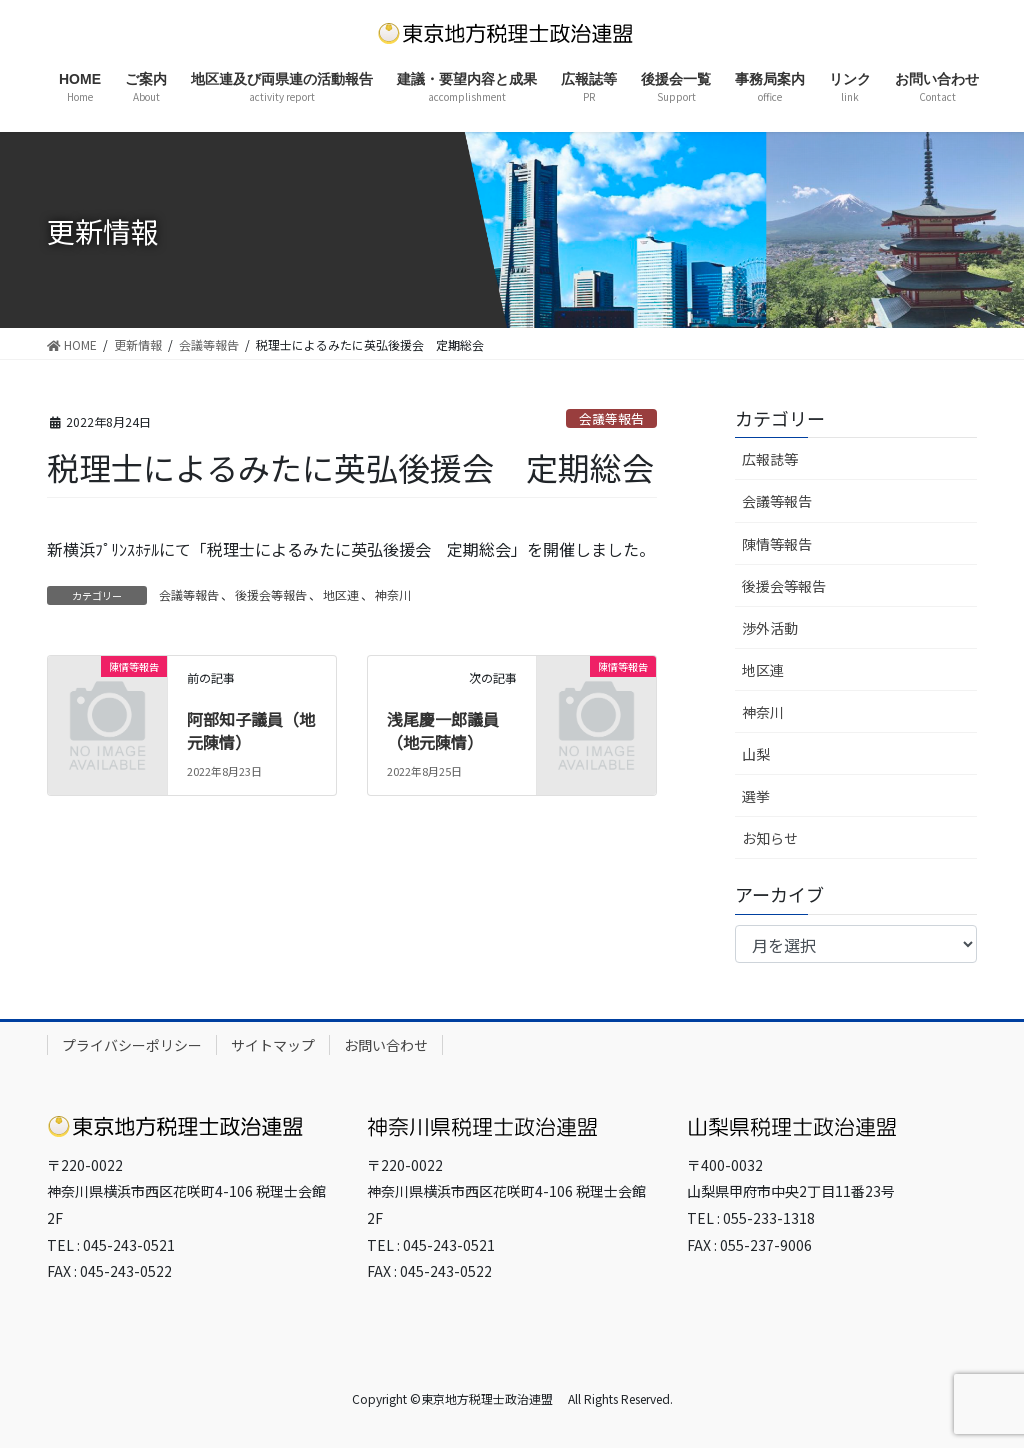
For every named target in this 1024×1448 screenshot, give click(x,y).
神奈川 (393, 594)
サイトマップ (273, 1045)
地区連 (341, 594)
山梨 (756, 754)
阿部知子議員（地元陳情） (251, 730)
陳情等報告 (777, 544)
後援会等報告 (271, 594)
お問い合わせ (386, 1045)
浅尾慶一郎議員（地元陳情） (443, 730)
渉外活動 (770, 628)
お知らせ (770, 838)
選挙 (756, 796)
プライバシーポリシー (132, 1045)
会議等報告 (611, 418)
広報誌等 (770, 459)
